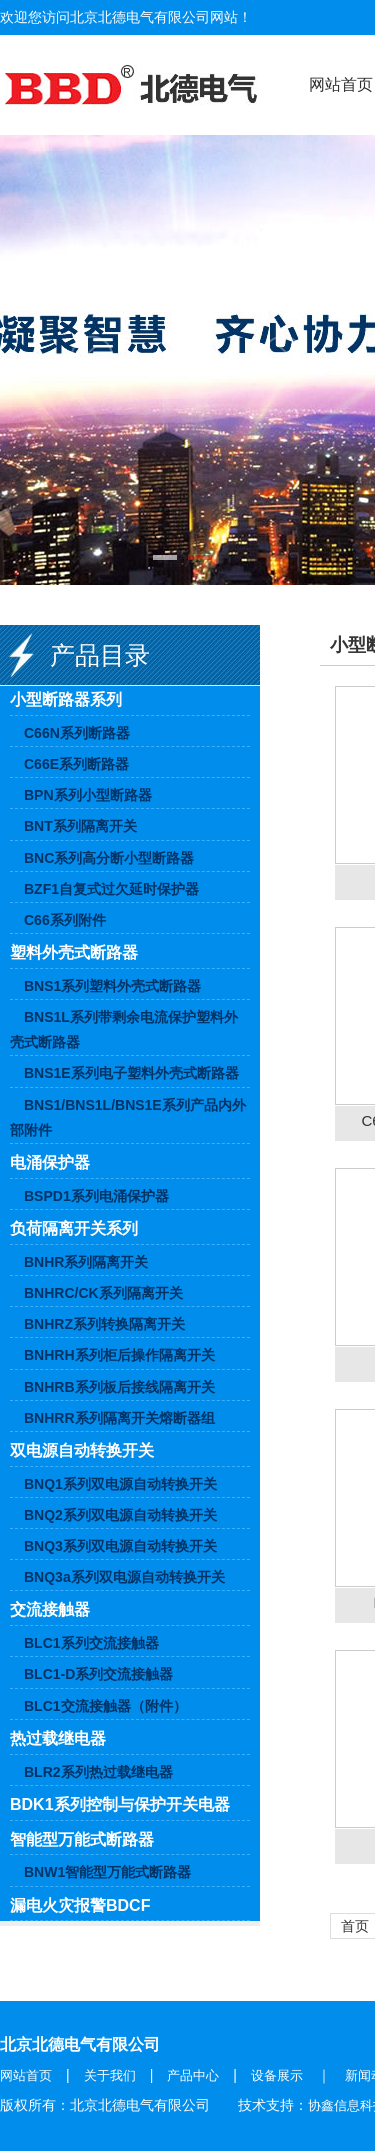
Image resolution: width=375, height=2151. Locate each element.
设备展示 (277, 2075)
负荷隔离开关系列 (74, 1228)
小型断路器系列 (66, 699)
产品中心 (193, 2075)
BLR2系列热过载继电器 (98, 1772)
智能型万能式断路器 (82, 1839)
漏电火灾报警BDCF (80, 1905)
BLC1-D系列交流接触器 (98, 1674)
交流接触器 (50, 1609)
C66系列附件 (65, 920)
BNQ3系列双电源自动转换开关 (120, 1546)
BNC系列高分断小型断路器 (109, 858)
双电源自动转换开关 (82, 1450)
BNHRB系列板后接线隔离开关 (119, 1387)
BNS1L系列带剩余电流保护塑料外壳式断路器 (124, 1029)
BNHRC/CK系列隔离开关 (103, 1293)
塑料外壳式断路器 (74, 952)
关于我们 (110, 2075)
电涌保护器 (50, 1162)
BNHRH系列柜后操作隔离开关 (119, 1355)
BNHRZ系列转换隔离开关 (104, 1324)
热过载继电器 (58, 1738)
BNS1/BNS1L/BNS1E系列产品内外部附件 (128, 1117)
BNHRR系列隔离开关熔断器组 (119, 1418)
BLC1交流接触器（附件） (105, 1706)
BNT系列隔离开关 (80, 826)
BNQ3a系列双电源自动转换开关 (124, 1577)
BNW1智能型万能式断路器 (107, 1872)
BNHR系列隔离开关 (86, 1262)
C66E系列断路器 (76, 764)
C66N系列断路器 (77, 733)
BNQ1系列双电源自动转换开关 (120, 1484)
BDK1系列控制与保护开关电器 (120, 1804)
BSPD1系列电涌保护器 (96, 1196)
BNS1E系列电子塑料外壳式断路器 (131, 1073)
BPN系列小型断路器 (88, 795)
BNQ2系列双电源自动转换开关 (120, 1515)
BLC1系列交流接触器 (91, 1643)
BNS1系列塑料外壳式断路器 (112, 986)
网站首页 (26, 2075)
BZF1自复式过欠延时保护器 (111, 889)
